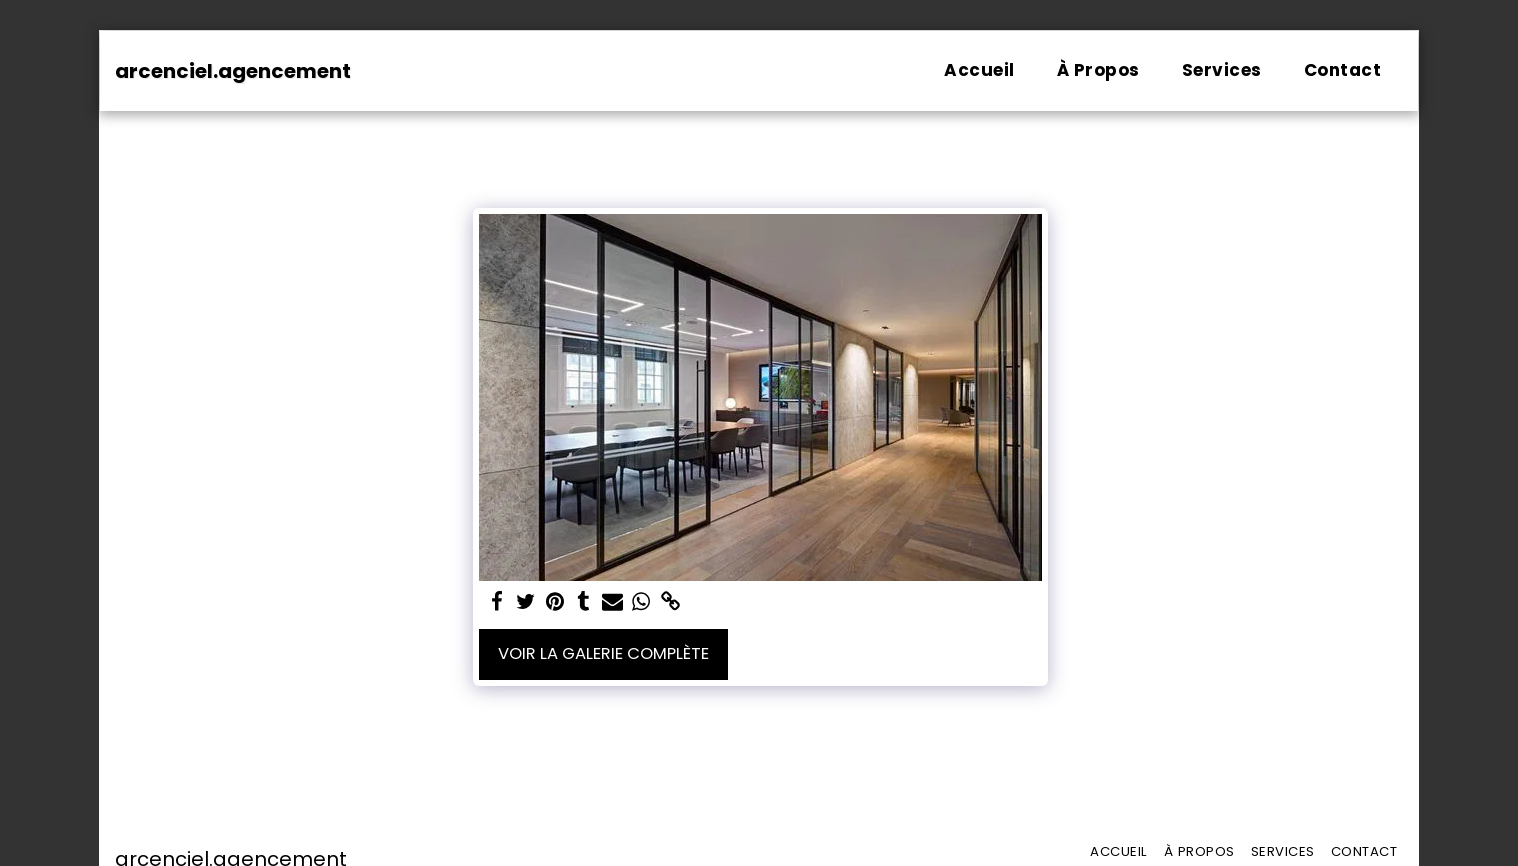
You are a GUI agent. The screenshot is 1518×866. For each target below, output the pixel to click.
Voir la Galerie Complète (603, 653)
